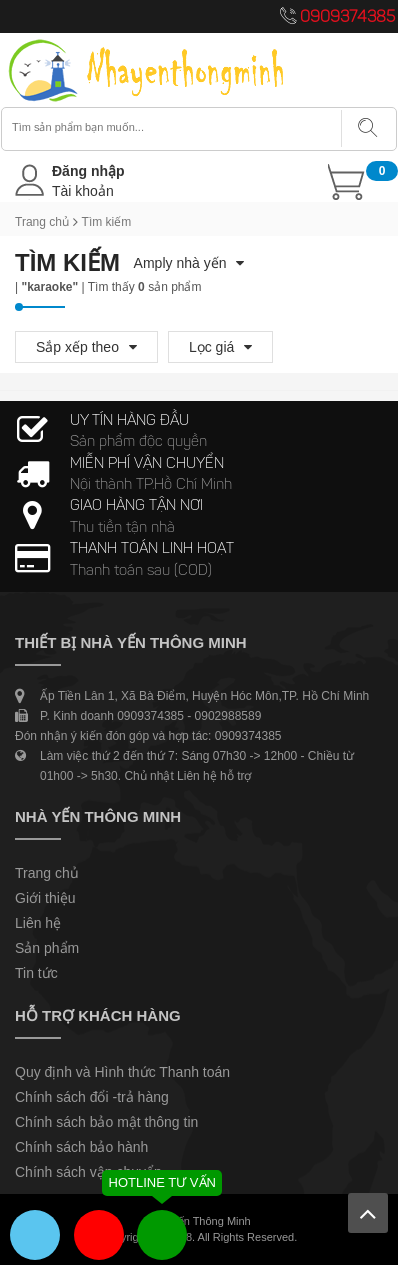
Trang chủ (42, 222)
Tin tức (36, 973)
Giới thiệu (45, 898)
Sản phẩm (47, 948)
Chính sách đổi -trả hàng (92, 1097)
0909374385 (347, 18)
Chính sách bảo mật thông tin (106, 1122)
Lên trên (368, 1213)
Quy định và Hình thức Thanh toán (122, 1072)
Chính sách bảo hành (81, 1147)
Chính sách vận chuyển (88, 1172)
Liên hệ (38, 923)
